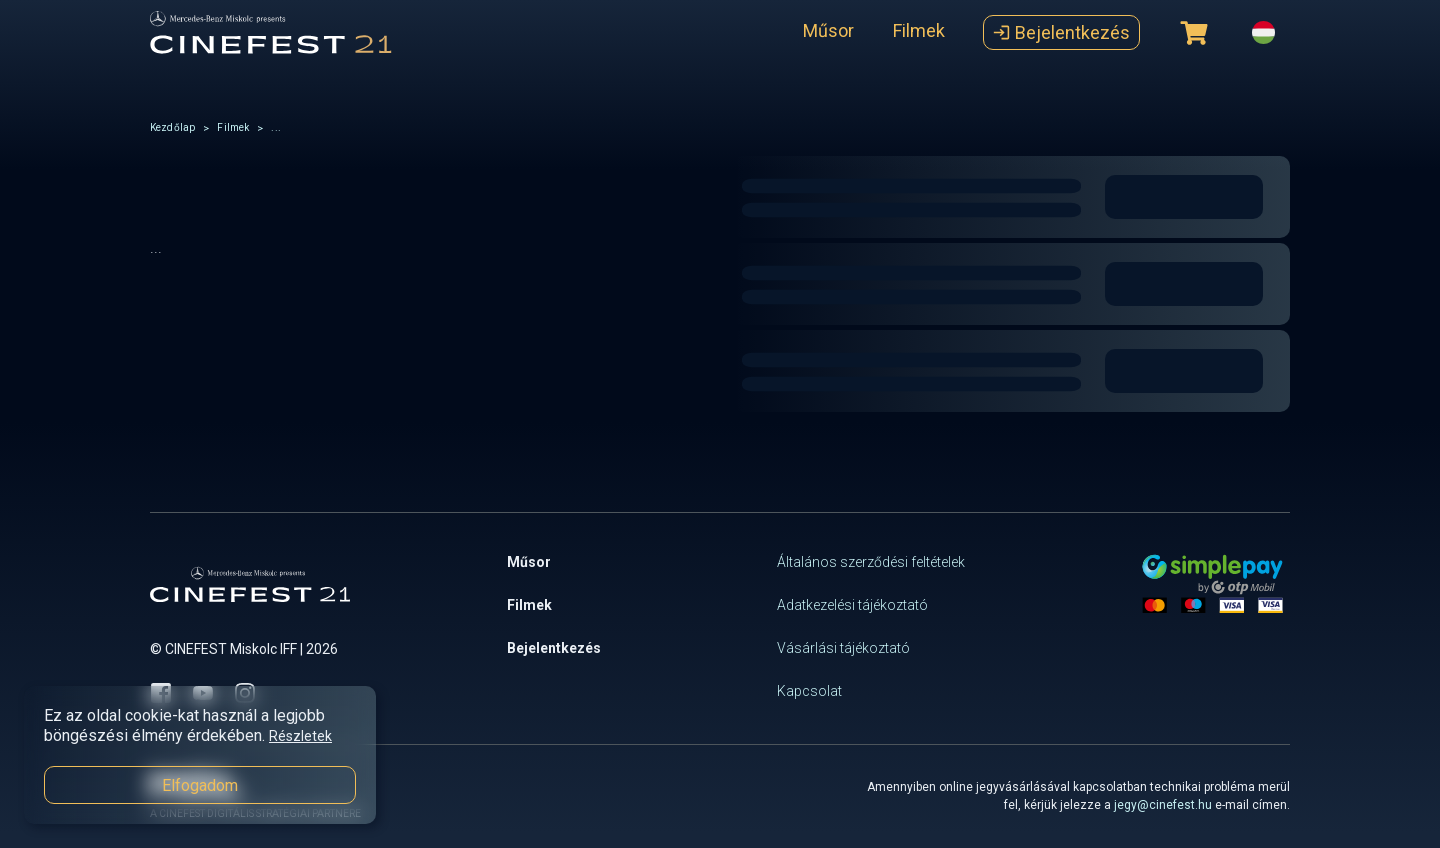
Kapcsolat (809, 691)
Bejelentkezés (1061, 32)
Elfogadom (200, 785)
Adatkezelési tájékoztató (852, 605)
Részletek (300, 736)
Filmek (919, 30)
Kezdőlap (172, 127)
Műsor (828, 30)
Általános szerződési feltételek (871, 562)
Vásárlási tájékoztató (843, 648)
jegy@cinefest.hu (1163, 805)
